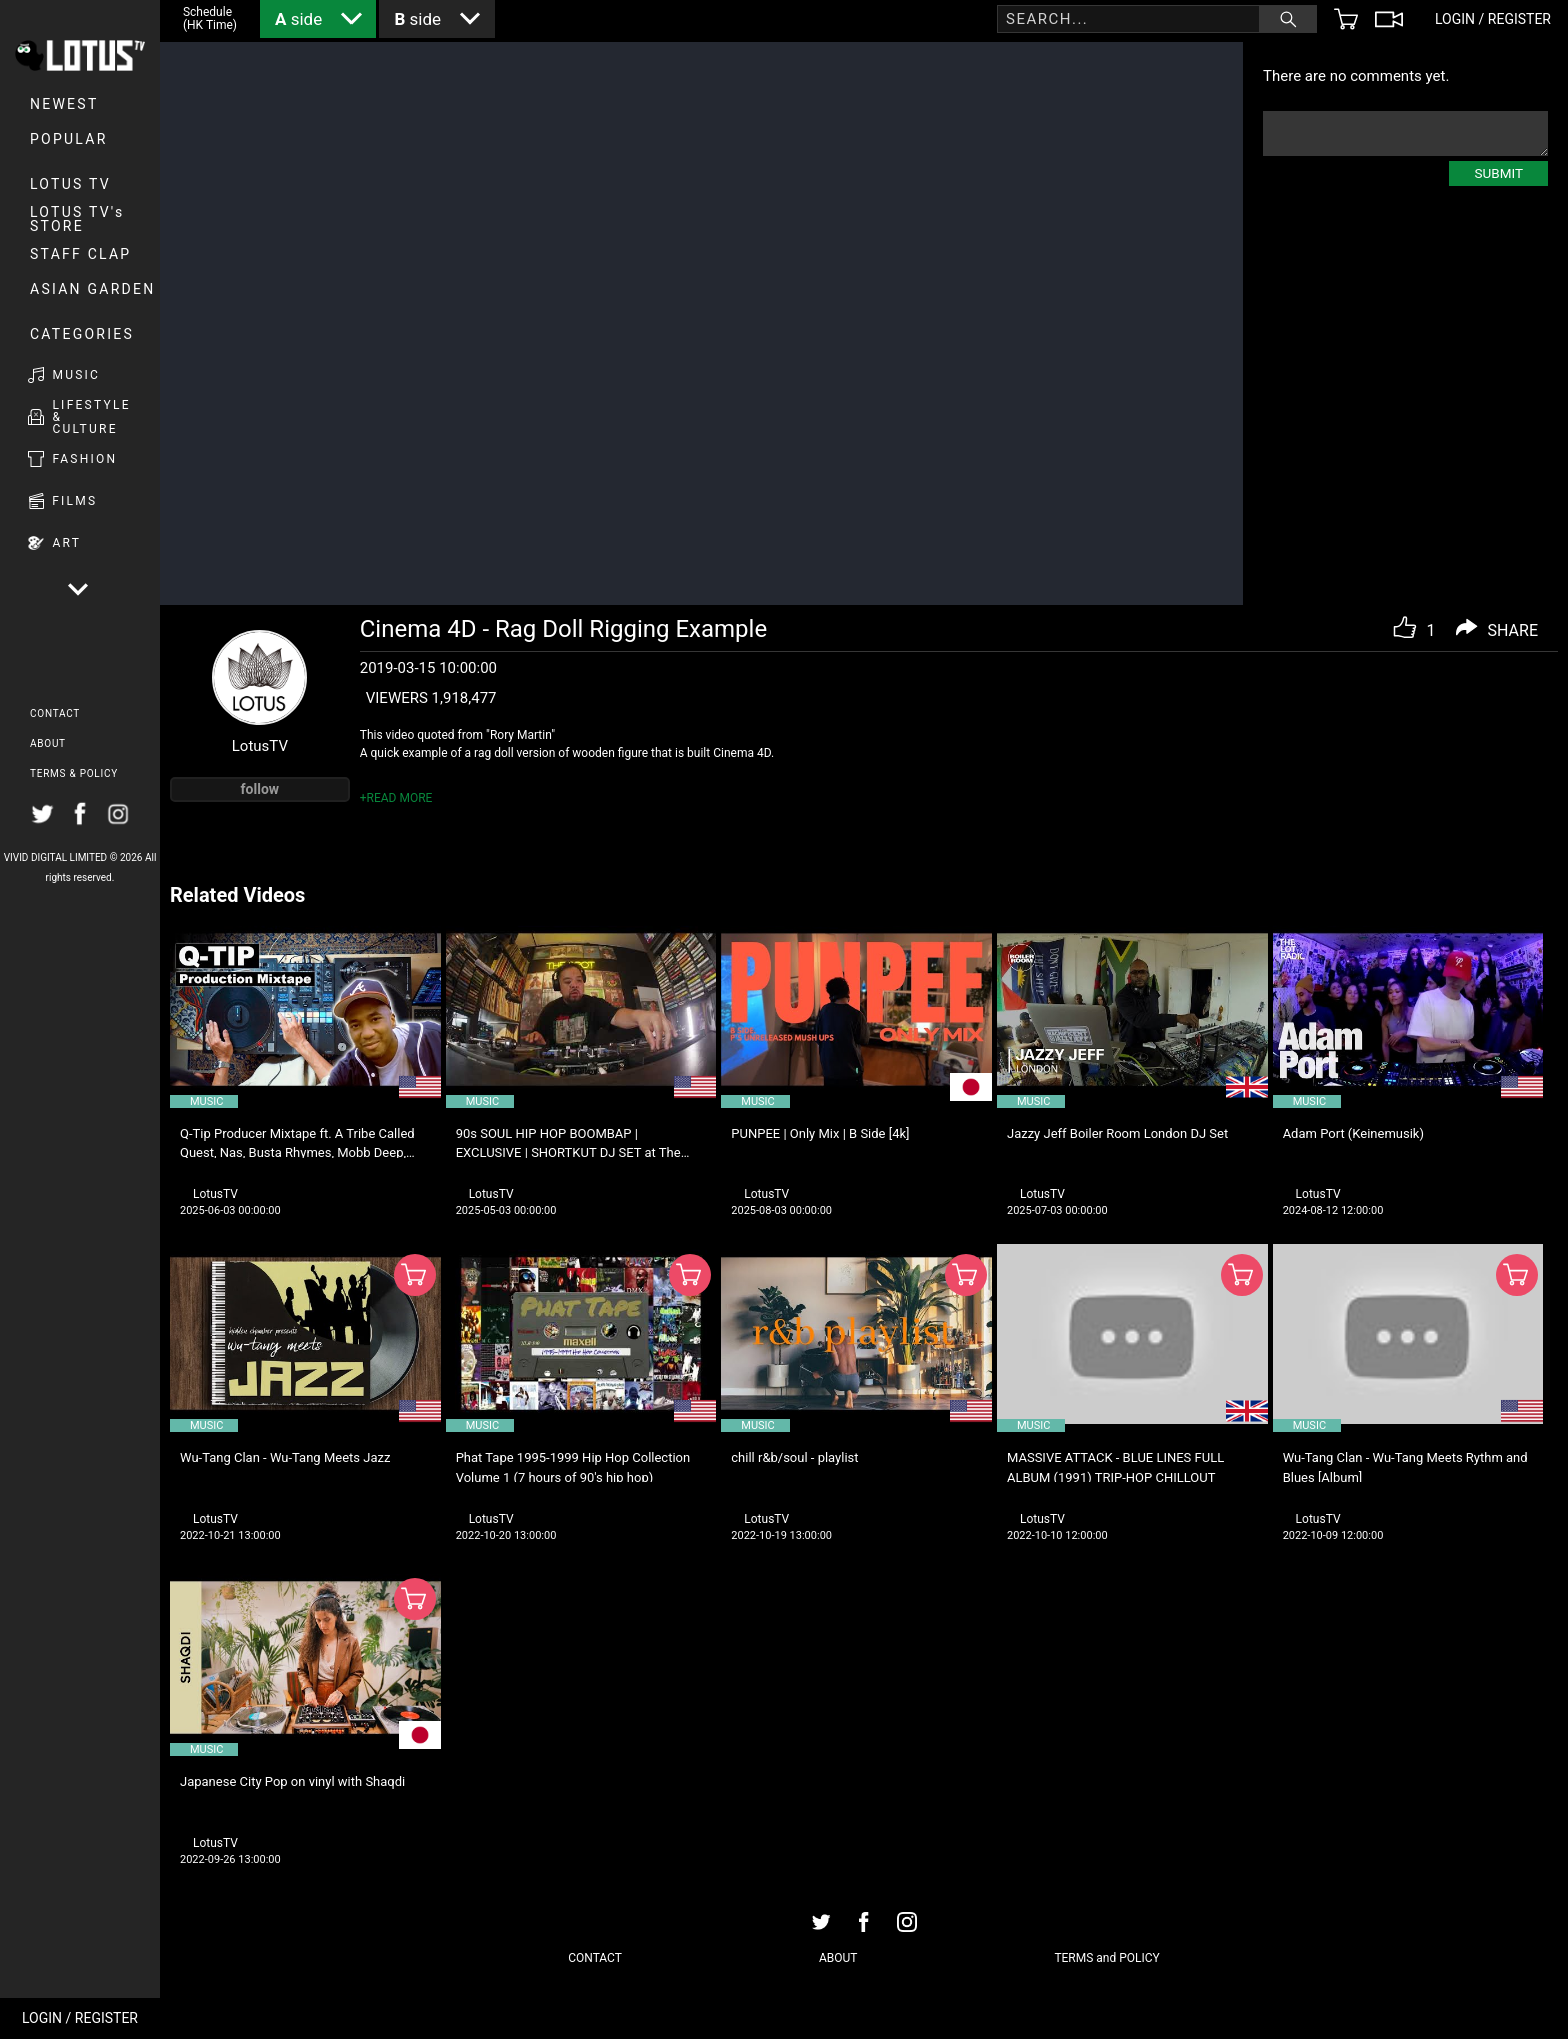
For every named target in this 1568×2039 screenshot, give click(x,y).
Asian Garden (92, 289)
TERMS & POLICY (74, 773)
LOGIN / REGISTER (80, 2018)
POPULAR (69, 139)
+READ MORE (396, 798)
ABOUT (48, 743)
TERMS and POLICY (1106, 1958)
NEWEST (64, 104)
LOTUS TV (70, 184)
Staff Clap (80, 254)
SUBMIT (1498, 173)
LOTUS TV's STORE (77, 219)
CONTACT (55, 713)
